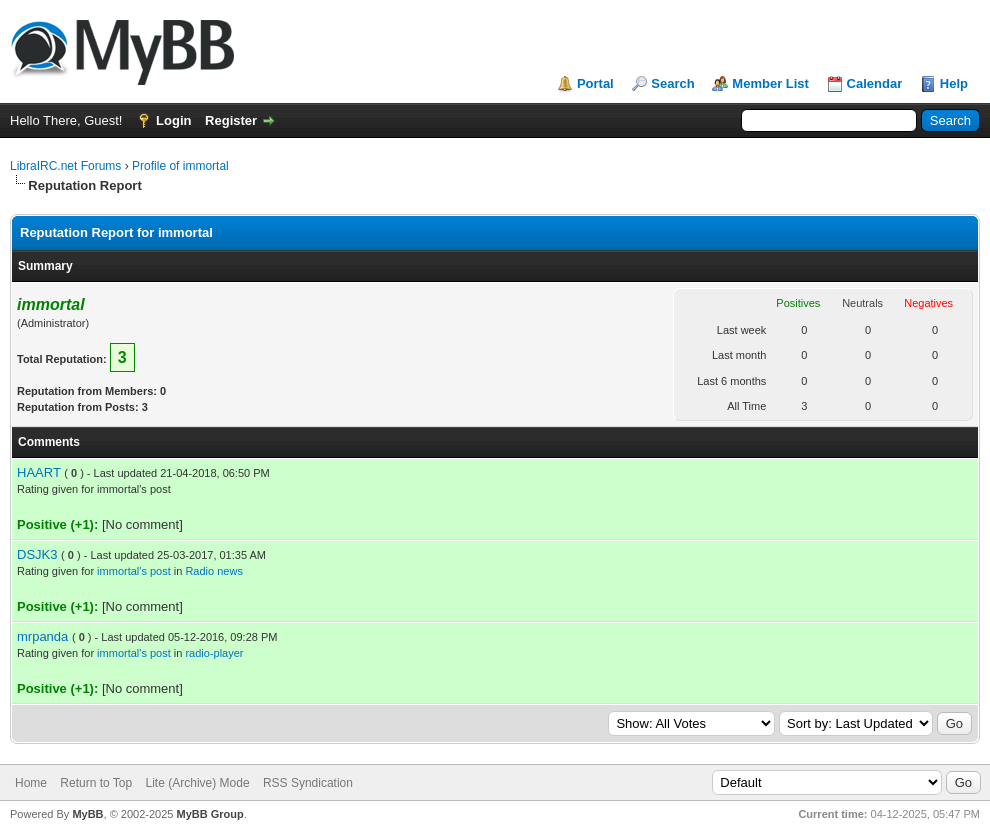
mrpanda (42, 636)
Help (954, 83)
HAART (39, 472)
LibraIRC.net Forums (65, 166)
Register (231, 120)
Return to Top (96, 783)
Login (173, 120)
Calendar (875, 83)
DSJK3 (37, 554)
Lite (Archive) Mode (198, 783)
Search (672, 83)
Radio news (213, 571)
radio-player (214, 653)
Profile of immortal (180, 166)
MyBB (87, 814)
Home (31, 783)
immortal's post (134, 571)
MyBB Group (209, 814)
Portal (595, 83)
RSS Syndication (308, 783)
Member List (770, 83)
